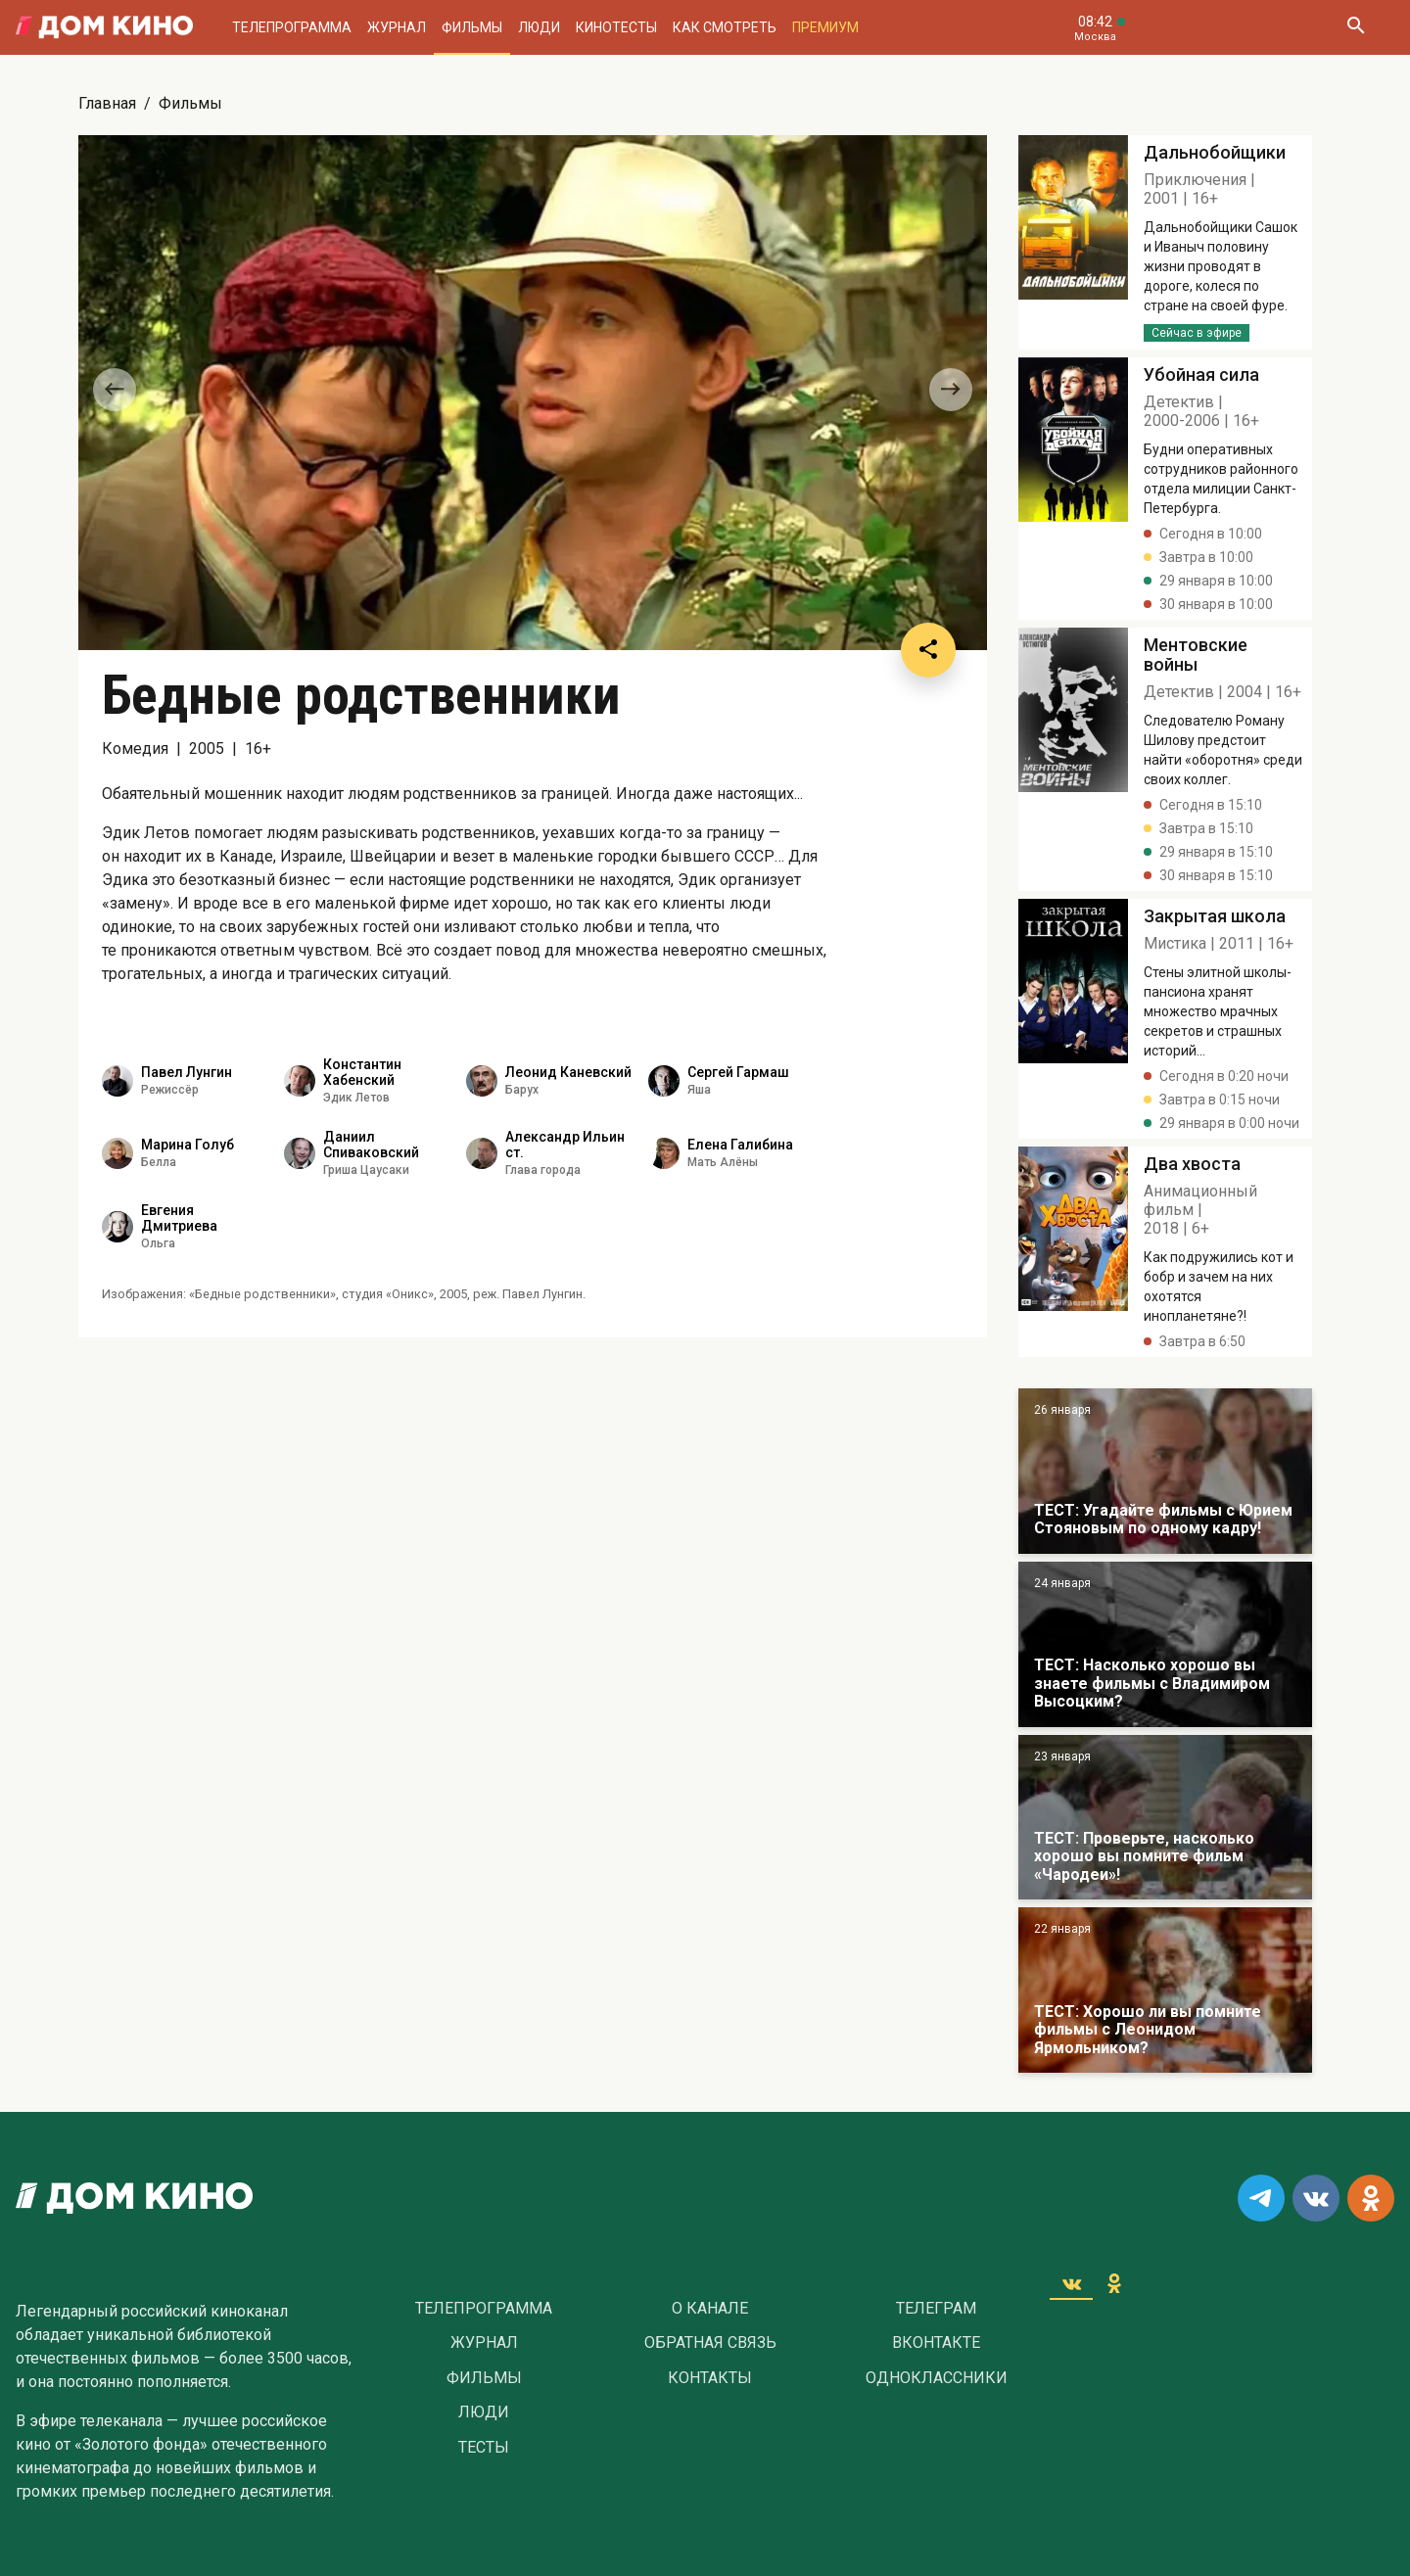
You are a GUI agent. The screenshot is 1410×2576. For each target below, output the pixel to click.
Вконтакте (936, 2343)
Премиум (825, 27)
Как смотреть (724, 27)
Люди (539, 27)
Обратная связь (710, 2343)
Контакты (710, 2378)
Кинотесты (616, 27)
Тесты (483, 2448)
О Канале (710, 2309)
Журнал (396, 27)
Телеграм (936, 2309)
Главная (107, 103)
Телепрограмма (292, 27)
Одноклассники (937, 2378)
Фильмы (472, 27)
